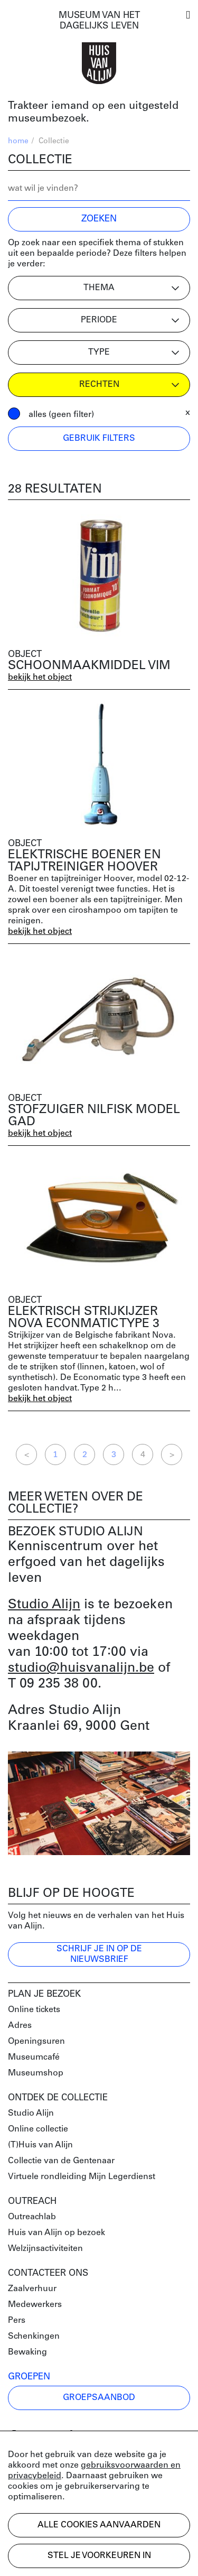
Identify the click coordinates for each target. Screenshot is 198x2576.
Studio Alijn (44, 1604)
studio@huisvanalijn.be (81, 1668)
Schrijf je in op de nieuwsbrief (99, 1954)
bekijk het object (40, 677)
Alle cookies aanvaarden (99, 2525)
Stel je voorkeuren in (99, 2556)
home (18, 141)
